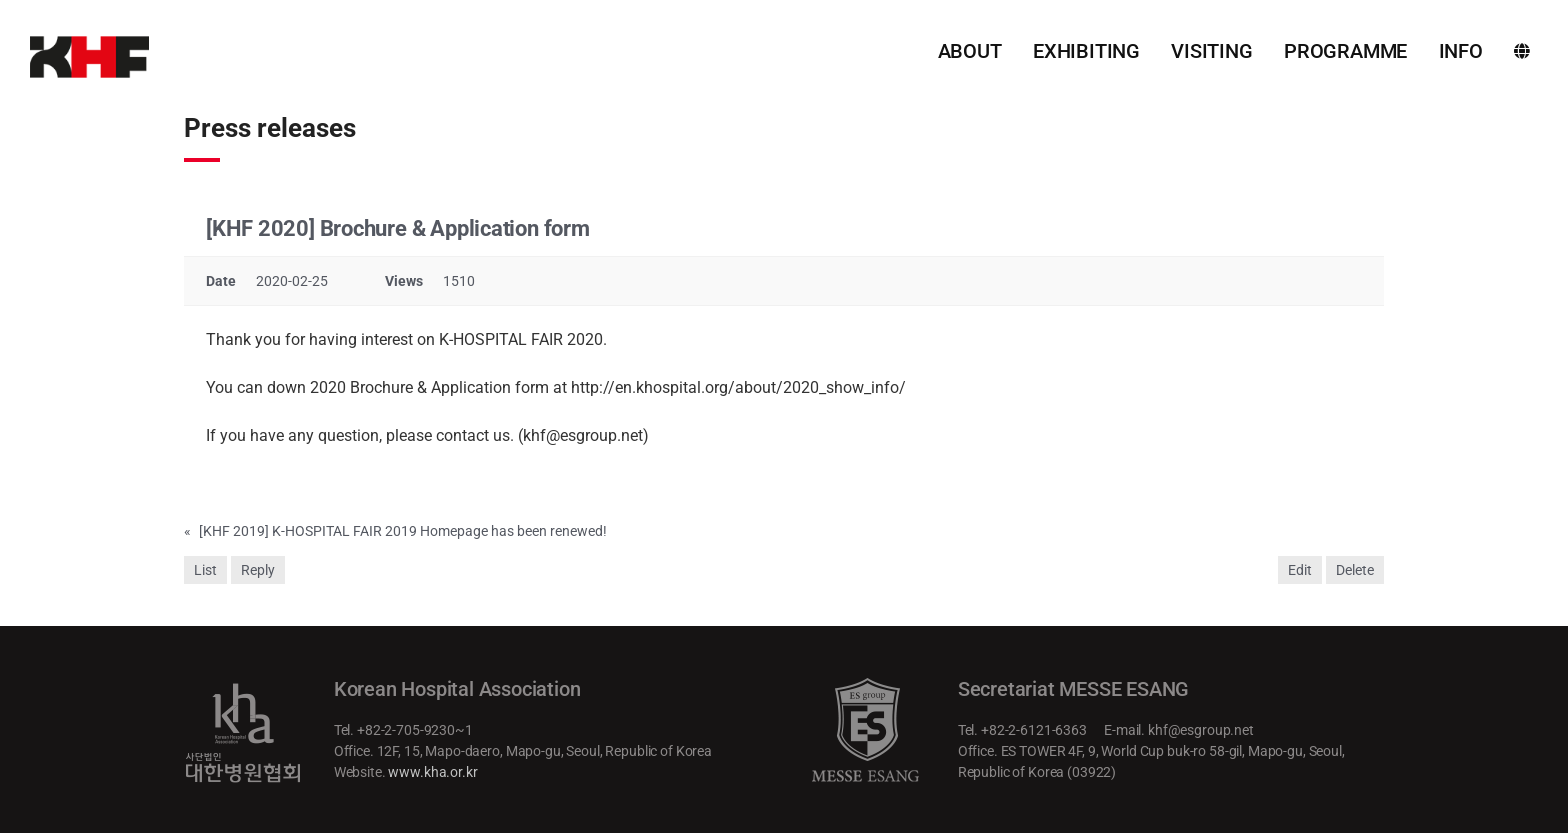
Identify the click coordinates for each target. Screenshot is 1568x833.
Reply (258, 570)
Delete (1355, 570)
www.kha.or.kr (432, 772)
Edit (1300, 570)
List (205, 570)
